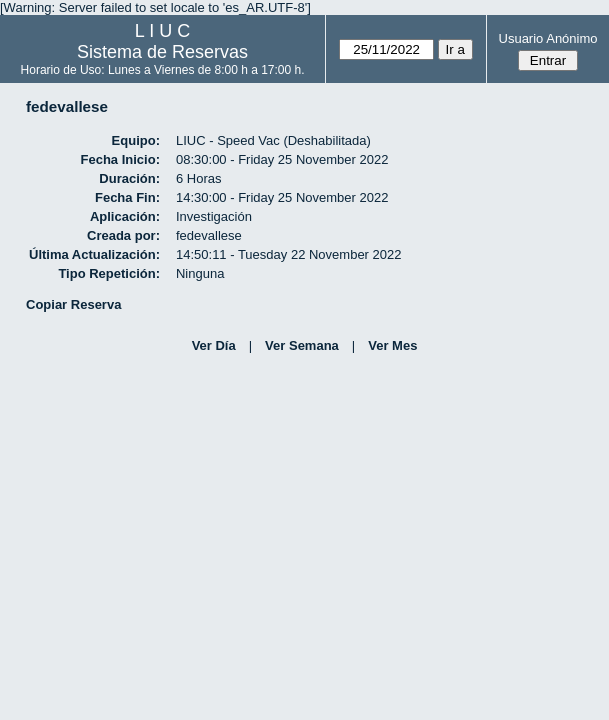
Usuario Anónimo (548, 38)
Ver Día (214, 345)
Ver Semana (302, 345)
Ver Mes (392, 345)
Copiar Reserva (73, 304)
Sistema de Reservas (162, 52)
